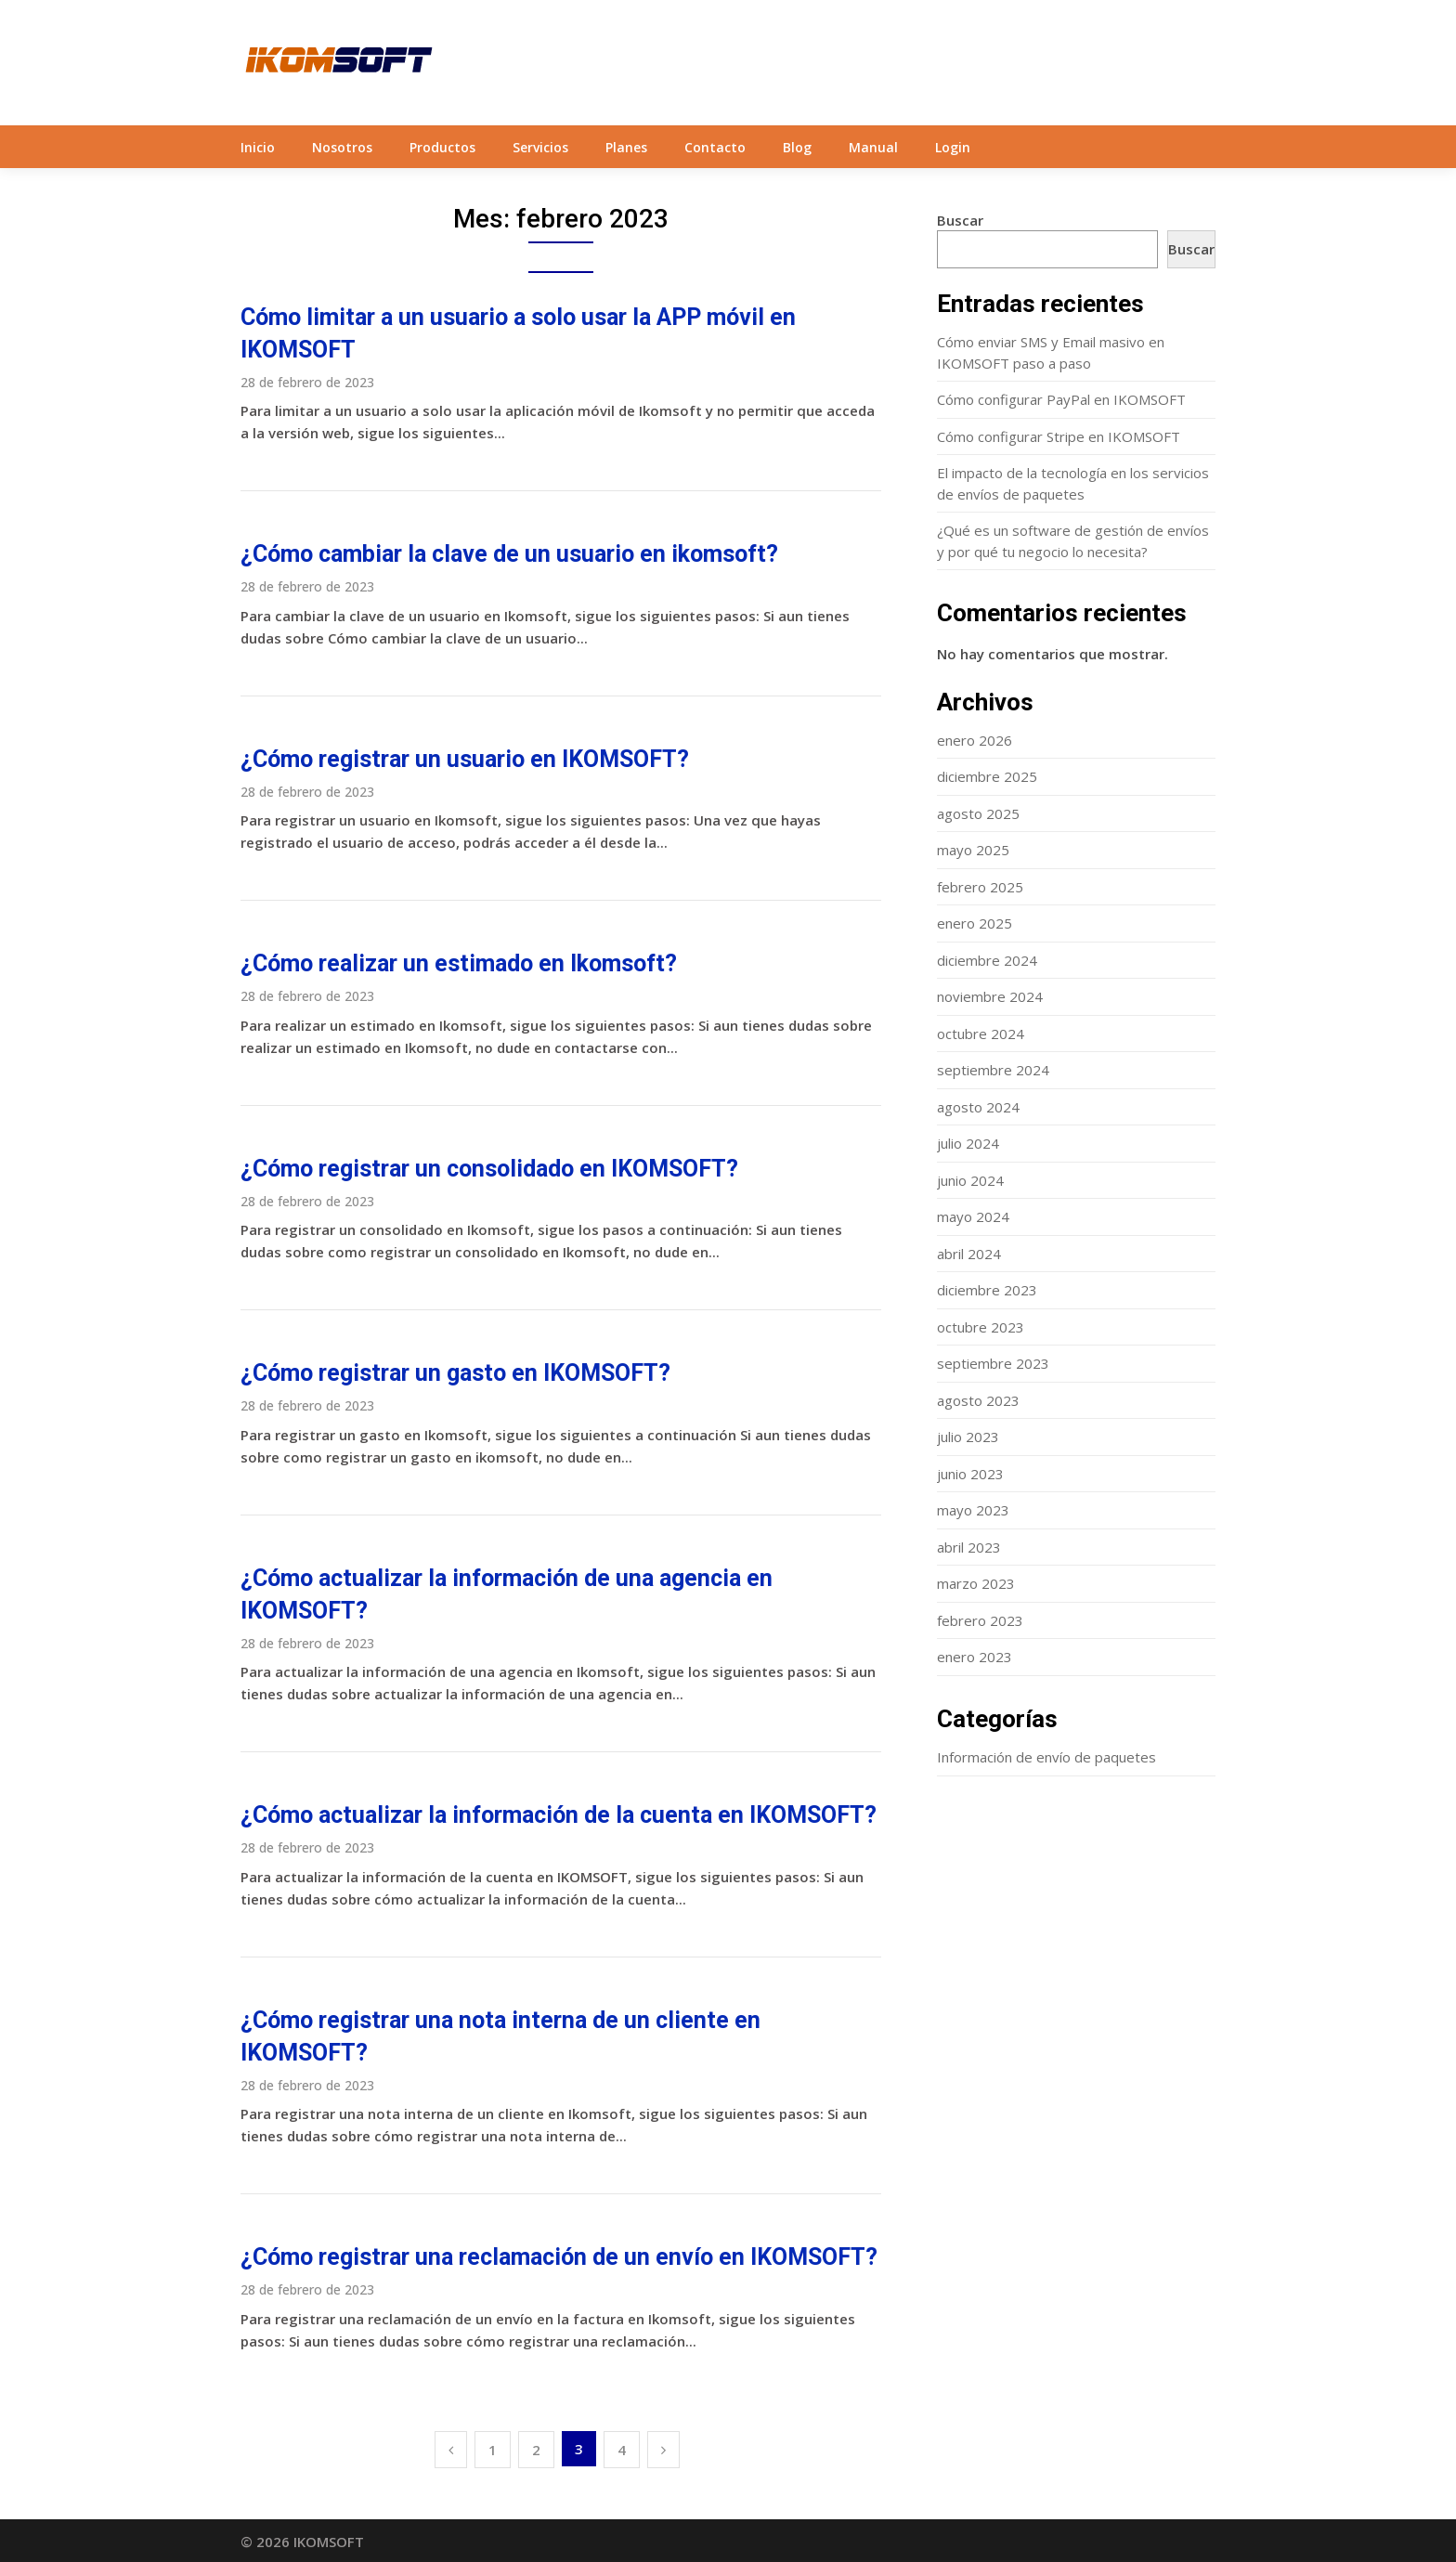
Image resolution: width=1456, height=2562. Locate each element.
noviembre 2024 (990, 996)
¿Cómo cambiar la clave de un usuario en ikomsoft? (509, 553)
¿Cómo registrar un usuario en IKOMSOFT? (464, 759)
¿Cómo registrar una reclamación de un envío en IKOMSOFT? (559, 2256)
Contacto (715, 147)
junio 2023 (970, 1473)
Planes (626, 147)
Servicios (540, 147)
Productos (442, 147)
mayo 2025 (973, 849)
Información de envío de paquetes (1046, 1757)
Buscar (960, 220)
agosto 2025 (978, 813)
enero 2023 (974, 1656)
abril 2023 (969, 1547)
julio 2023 (968, 1436)
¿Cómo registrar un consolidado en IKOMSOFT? (489, 1168)
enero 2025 (974, 923)
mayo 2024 (973, 1216)
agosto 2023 (978, 1400)
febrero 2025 (980, 887)
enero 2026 (974, 740)
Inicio (257, 147)
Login (952, 147)
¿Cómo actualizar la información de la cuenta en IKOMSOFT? (558, 1814)
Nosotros (342, 147)
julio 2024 (968, 1143)
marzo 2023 (976, 1583)
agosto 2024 (978, 1107)
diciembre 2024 (987, 960)
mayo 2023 (973, 1510)
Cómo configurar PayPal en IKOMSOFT (1061, 399)
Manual (873, 147)
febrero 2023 (980, 1620)
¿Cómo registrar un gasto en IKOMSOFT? (455, 1372)
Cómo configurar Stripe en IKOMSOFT (1058, 436)
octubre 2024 (980, 1033)
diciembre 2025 (987, 776)
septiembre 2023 (993, 1363)
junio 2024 (970, 1180)
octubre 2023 (980, 1327)
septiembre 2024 (993, 1069)
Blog (797, 147)
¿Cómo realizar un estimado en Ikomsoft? (458, 963)
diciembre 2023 (987, 1290)
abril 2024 (969, 1253)
